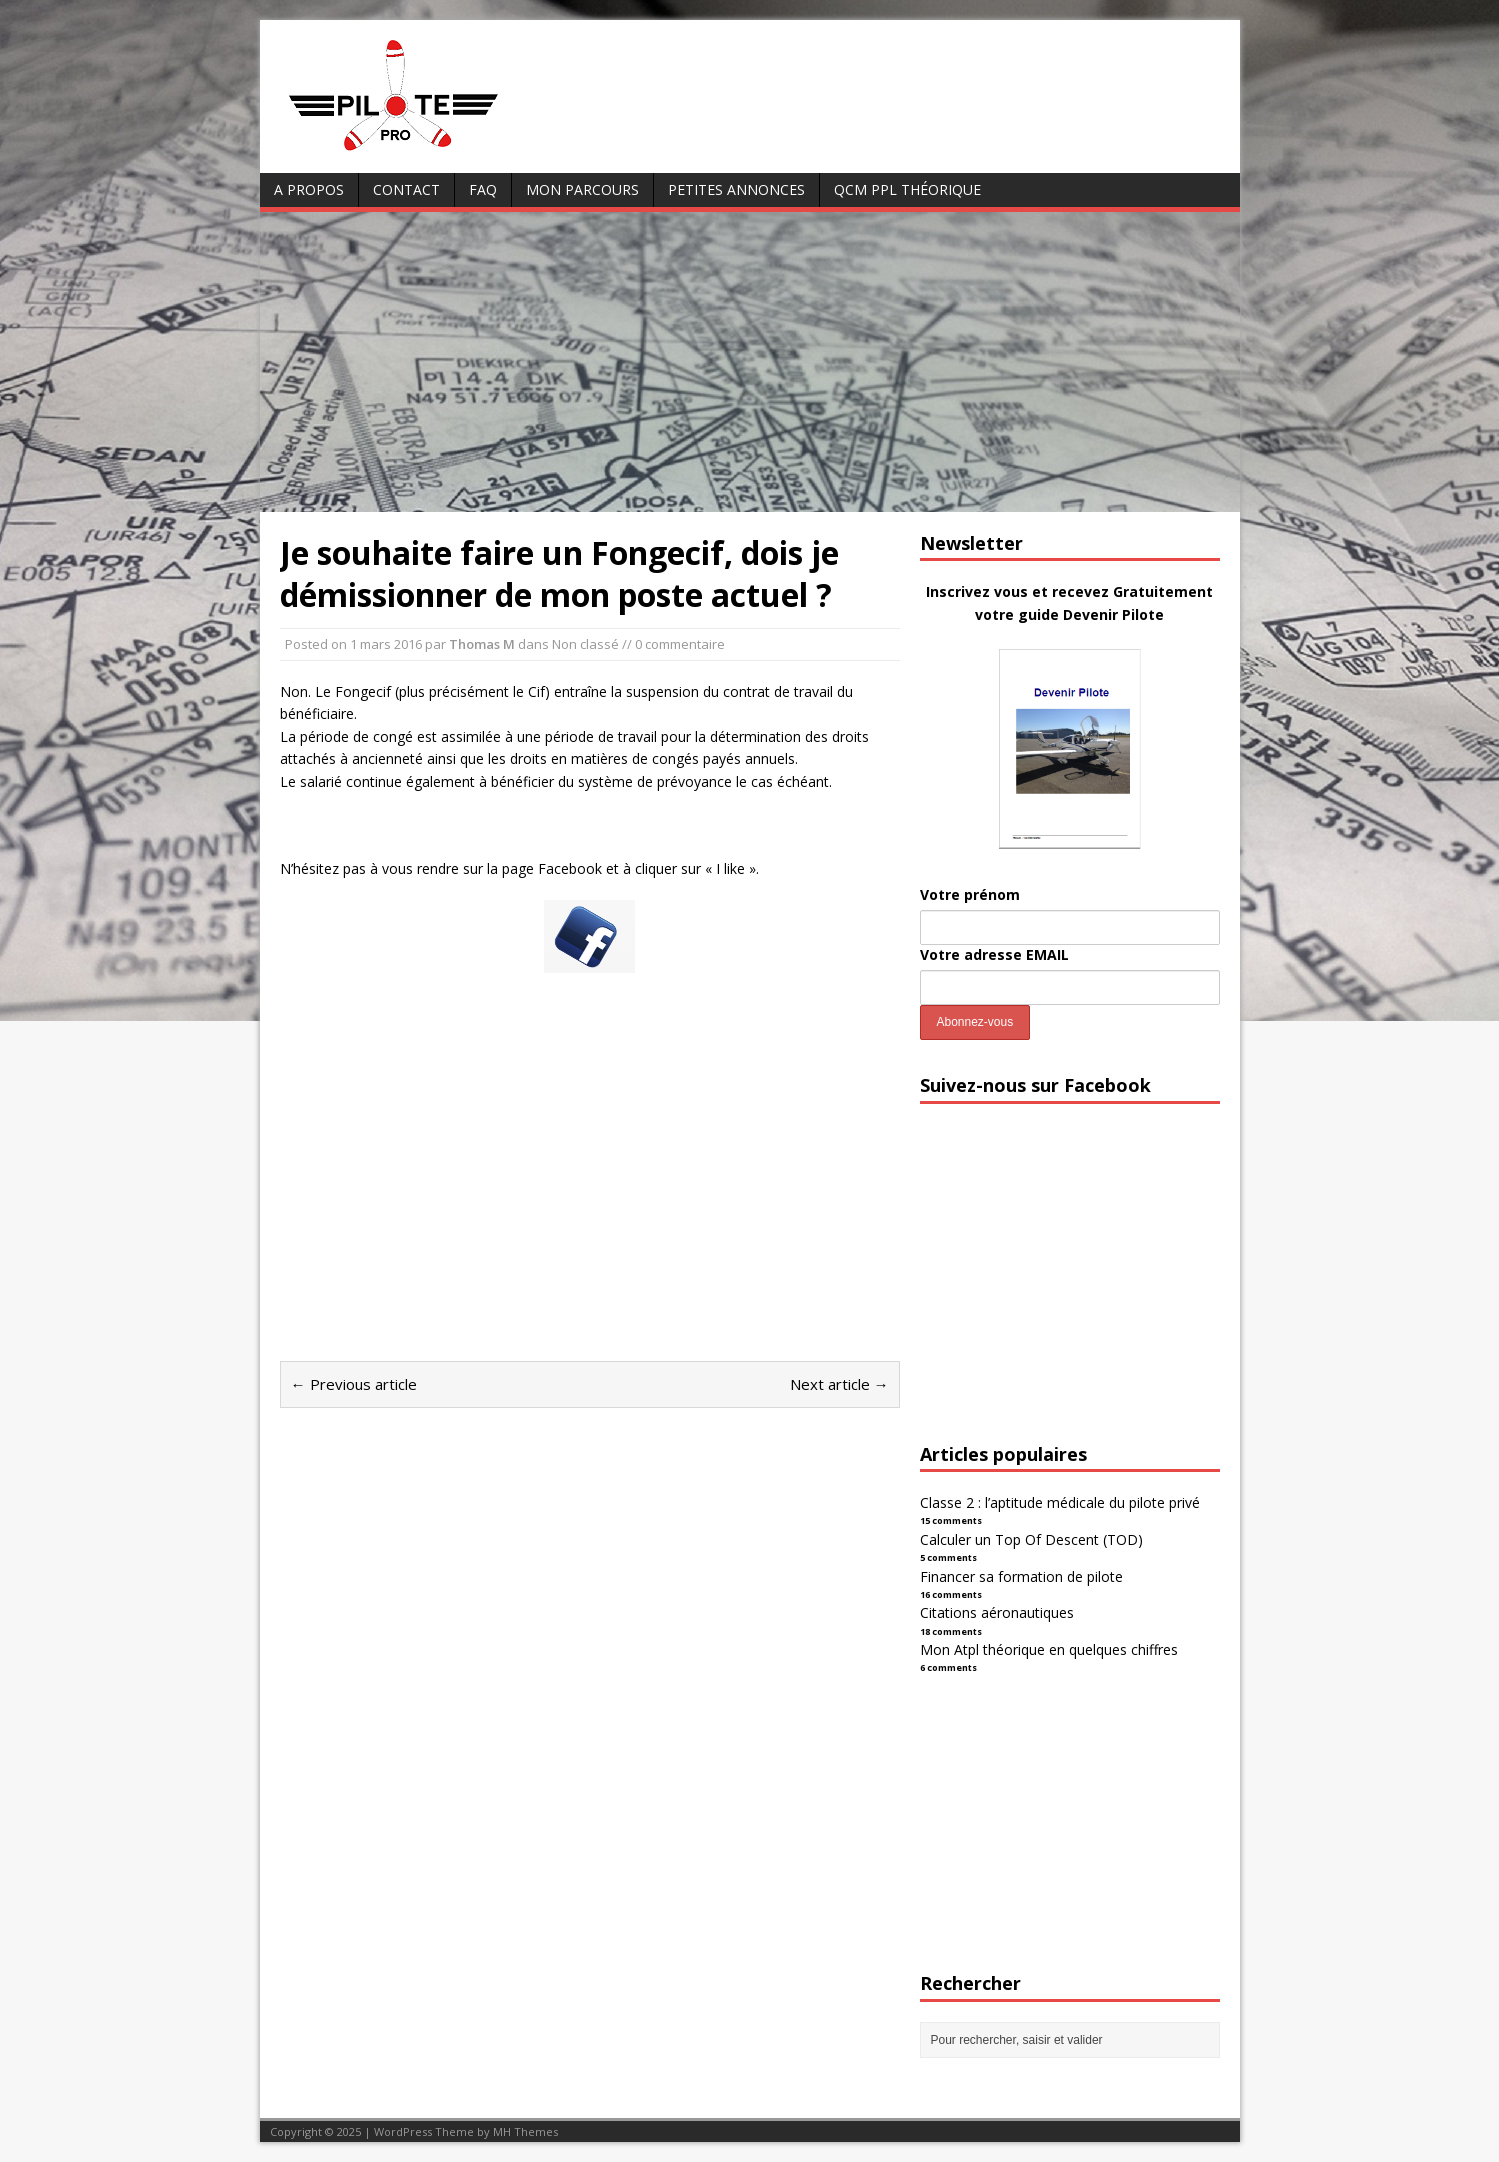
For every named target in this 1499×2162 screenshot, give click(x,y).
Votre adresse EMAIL (994, 954)
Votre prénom (970, 894)
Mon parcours (582, 189)
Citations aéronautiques (997, 1612)
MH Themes (525, 2131)
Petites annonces (736, 189)
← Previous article (354, 1384)
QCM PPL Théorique (907, 189)
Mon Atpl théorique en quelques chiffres (1049, 1649)
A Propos (309, 189)
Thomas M (482, 644)
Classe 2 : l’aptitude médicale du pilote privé (1060, 1502)
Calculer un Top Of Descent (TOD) (1031, 1539)
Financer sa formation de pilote (1021, 1576)
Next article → (839, 1384)
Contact (406, 189)
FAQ (483, 189)
